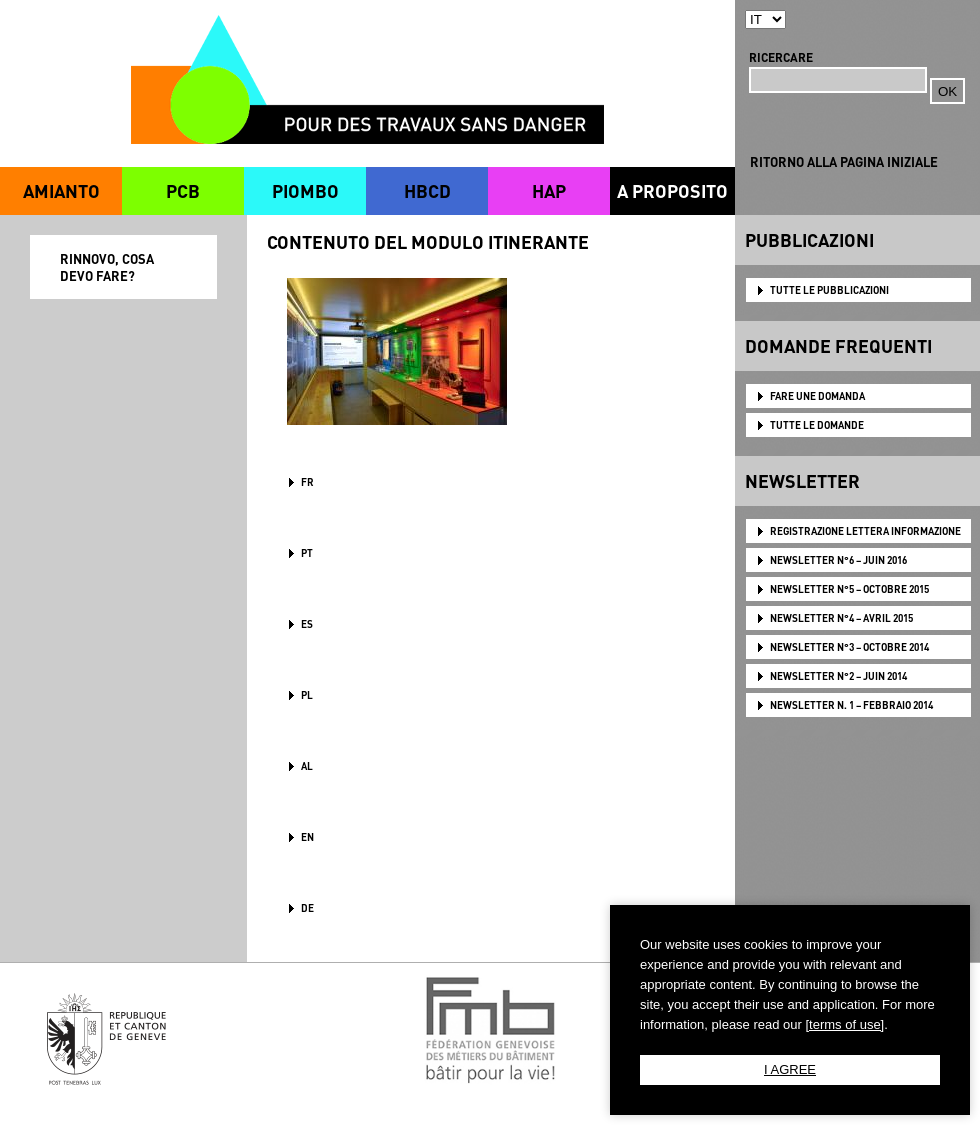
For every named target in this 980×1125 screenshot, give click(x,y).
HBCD (427, 190)
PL (307, 695)
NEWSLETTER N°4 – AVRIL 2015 (841, 618)
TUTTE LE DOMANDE (817, 425)
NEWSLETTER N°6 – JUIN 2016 (838, 560)
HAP (549, 190)
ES (307, 624)
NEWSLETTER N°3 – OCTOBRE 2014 (849, 647)
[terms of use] (844, 1024)
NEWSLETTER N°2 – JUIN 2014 (838, 676)
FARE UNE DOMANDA (817, 396)
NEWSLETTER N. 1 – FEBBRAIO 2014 (851, 705)
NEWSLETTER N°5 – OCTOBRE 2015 (849, 589)
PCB (183, 190)
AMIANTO (61, 190)
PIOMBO (305, 190)
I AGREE (790, 1069)
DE (307, 908)
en (307, 837)
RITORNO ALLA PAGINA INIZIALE (844, 161)
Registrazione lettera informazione (865, 531)
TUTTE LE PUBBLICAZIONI (829, 290)
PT (307, 553)
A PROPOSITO (672, 190)
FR (307, 482)
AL (307, 766)
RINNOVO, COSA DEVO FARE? (107, 267)
